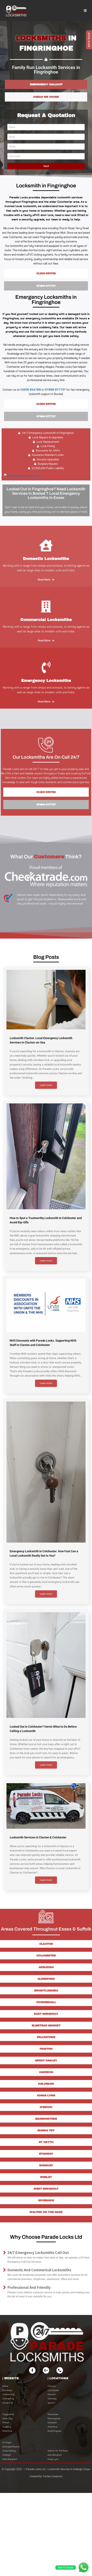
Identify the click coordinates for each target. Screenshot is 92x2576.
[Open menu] (85, 10)
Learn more (46, 1085)
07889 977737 (55, 389)
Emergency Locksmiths (46, 680)
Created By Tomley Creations (46, 2460)
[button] (4, 901)
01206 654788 (30, 389)
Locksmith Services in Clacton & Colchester (38, 1837)
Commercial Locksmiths (46, 620)
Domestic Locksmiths (46, 559)
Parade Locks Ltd (36, 2453)
